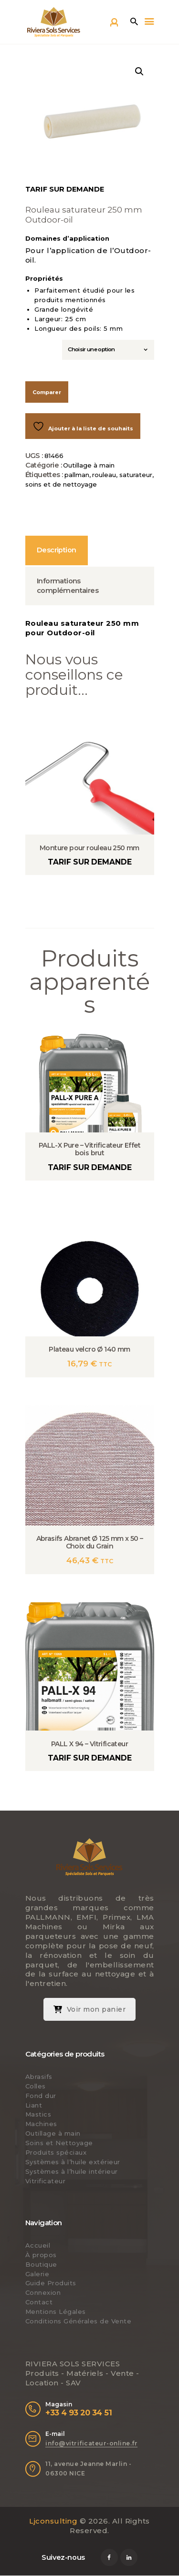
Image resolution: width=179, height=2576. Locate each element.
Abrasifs (39, 2076)
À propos (41, 2255)
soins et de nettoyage (61, 484)
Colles (35, 2086)
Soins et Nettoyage (59, 2143)
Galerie (37, 2274)
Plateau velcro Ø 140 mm (89, 1349)
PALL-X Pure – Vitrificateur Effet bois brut (89, 1149)
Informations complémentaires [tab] (67, 586)
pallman (76, 475)
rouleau (104, 475)
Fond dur (40, 2095)
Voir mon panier (89, 2009)
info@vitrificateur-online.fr (91, 2443)
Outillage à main (89, 465)
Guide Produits (50, 2283)
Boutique (41, 2264)
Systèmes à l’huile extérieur (72, 2162)
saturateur (135, 475)
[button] (139, 71)
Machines (41, 2124)
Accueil (38, 2245)
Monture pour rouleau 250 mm (89, 848)
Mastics (38, 2114)
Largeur (40, 346)
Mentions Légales (55, 2311)
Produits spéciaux (56, 2152)
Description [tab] (56, 550)
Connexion (43, 2292)
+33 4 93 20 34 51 (78, 2412)
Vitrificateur (45, 2181)
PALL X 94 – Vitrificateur (89, 1744)
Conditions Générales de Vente (78, 2321)
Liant (33, 2105)
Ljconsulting (53, 2520)
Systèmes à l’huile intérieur (71, 2171)
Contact (39, 2302)
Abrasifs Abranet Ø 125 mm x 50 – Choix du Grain (89, 1542)
